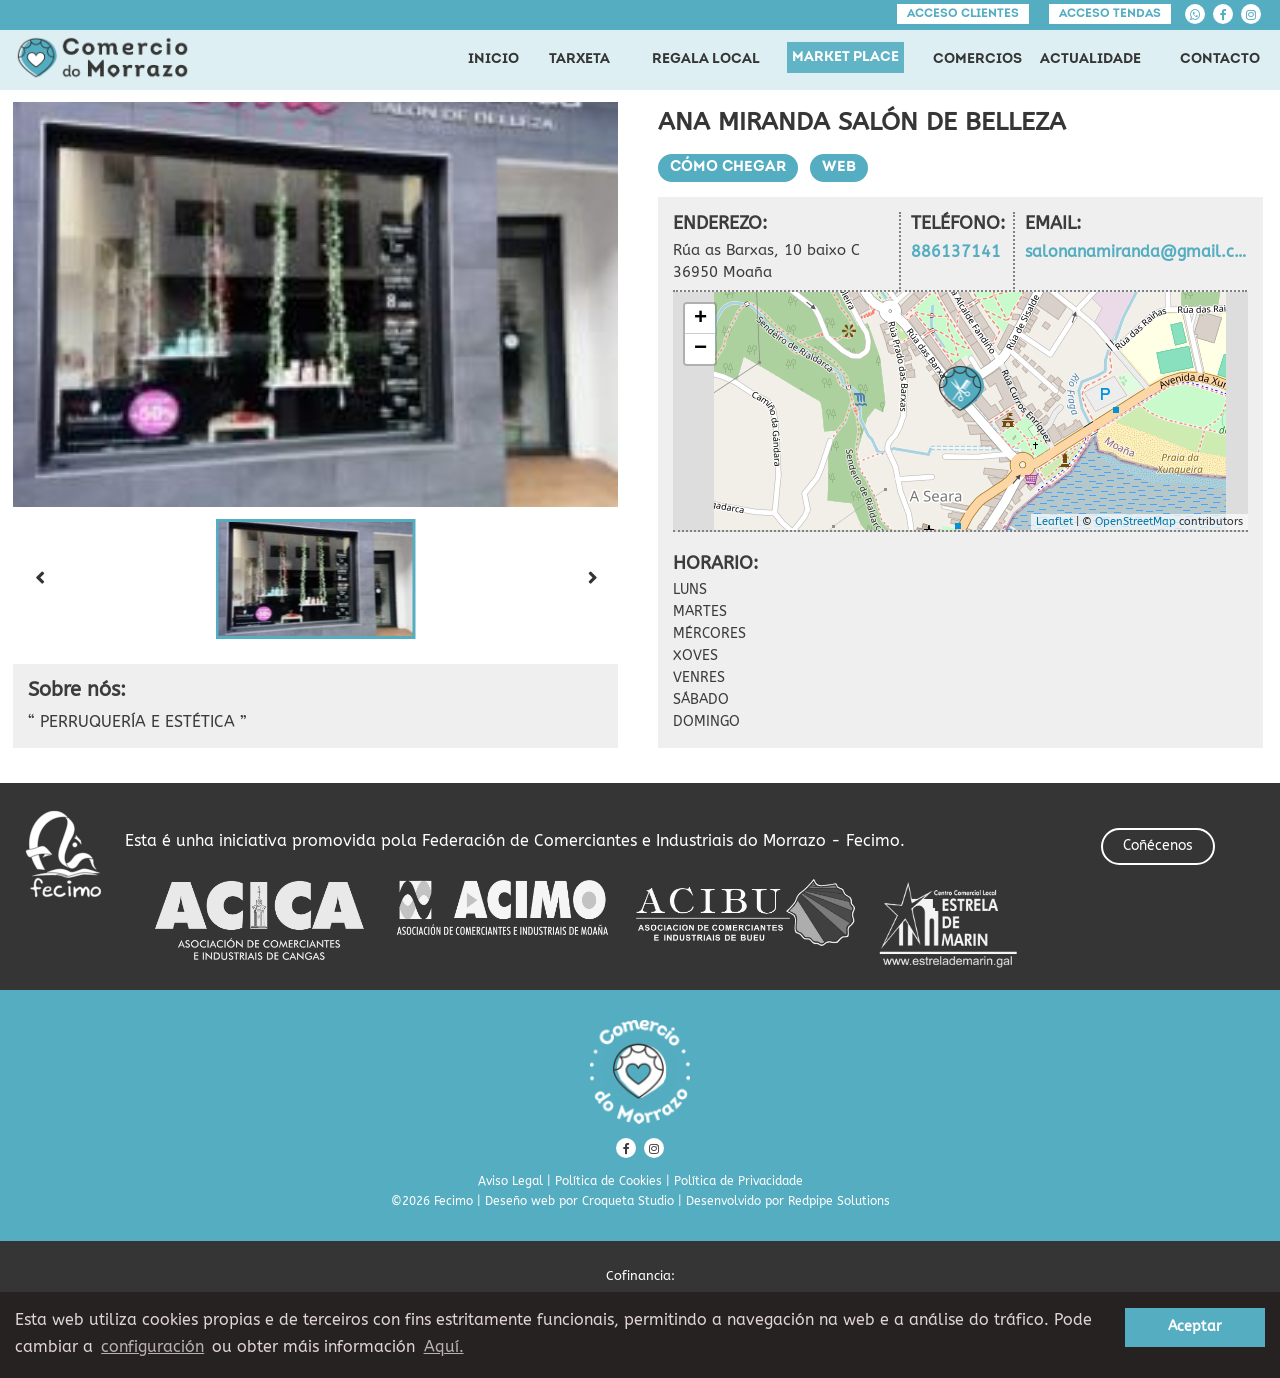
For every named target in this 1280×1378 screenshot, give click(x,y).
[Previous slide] (39, 579)
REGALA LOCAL (706, 59)
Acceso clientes (963, 14)
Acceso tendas (1110, 14)
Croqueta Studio (628, 1201)
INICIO (493, 59)
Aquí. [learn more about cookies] (444, 1346)
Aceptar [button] (1195, 1326)
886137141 (956, 251)
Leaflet (1054, 521)
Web (839, 167)
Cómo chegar (728, 167)
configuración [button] (152, 1346)
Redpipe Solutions (839, 1201)
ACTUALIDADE (1090, 59)
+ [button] (700, 319)
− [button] (700, 349)
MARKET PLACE (845, 57)
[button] (316, 579)
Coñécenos (1158, 845)
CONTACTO (1220, 59)
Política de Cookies (608, 1181)
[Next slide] (592, 579)
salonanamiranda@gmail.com (1136, 251)
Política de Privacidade (738, 1181)
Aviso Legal (510, 1181)
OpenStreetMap (1135, 521)
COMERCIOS (977, 59)
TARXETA (579, 59)
